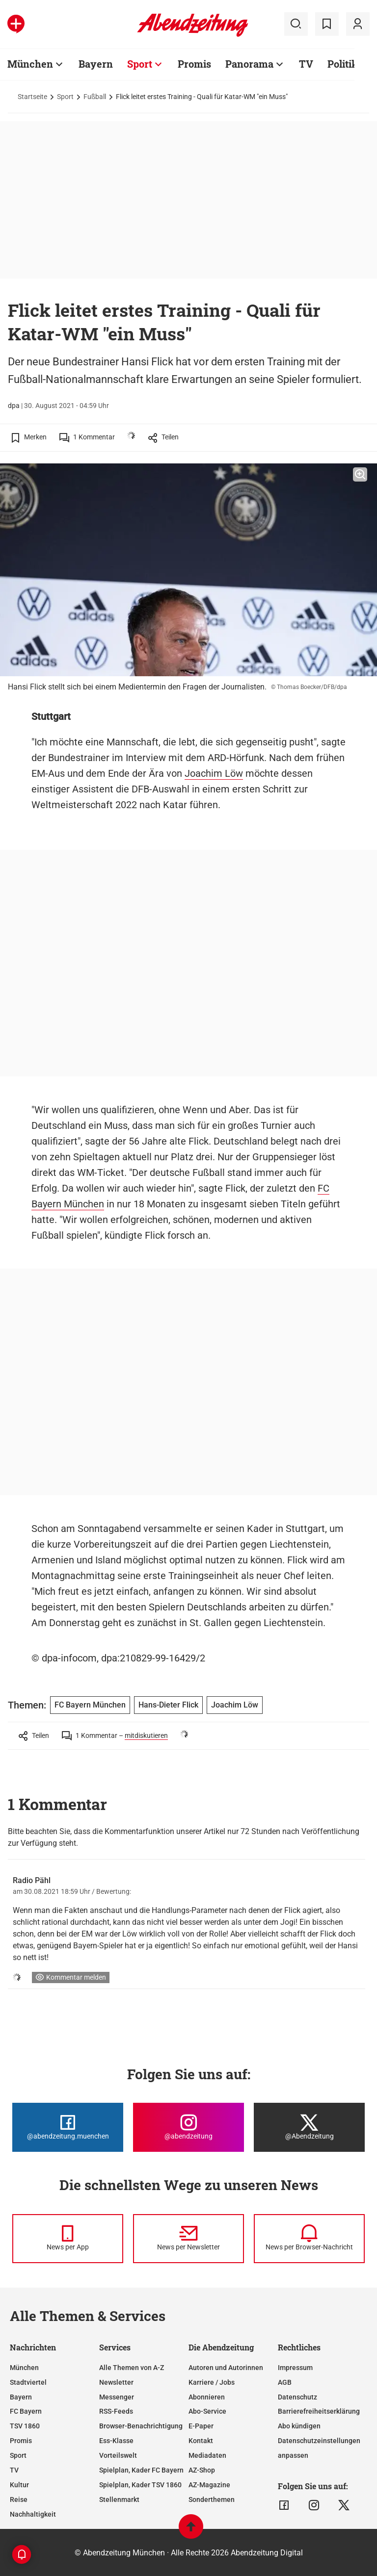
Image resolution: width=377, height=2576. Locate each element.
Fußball (94, 97)
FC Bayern (26, 2411)
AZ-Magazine (209, 2485)
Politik (342, 63)
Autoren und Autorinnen (225, 2368)
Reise (18, 2499)
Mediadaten (207, 2455)
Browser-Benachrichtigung (141, 2426)
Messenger (116, 2397)
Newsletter (116, 2382)
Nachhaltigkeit (33, 2514)
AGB (285, 2382)
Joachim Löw (214, 773)
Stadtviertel (28, 2382)
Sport (139, 63)
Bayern (96, 63)
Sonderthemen (211, 2499)
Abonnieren (206, 2397)
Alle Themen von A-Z (131, 2368)
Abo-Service (207, 2411)
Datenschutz (297, 2397)
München (30, 63)
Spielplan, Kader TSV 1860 (140, 2485)
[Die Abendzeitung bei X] (309, 2127)
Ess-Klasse (116, 2441)
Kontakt (200, 2441)
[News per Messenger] (67, 2238)
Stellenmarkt (119, 2499)
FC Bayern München (90, 1704)
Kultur (19, 2485)
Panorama (249, 63)
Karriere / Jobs (211, 2382)
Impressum (295, 2368)
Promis (194, 63)
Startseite (32, 97)
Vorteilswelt (118, 2455)
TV (306, 63)
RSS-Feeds (116, 2411)
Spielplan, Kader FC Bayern (141, 2470)
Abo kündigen (299, 2426)
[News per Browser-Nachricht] (309, 2238)
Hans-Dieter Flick (168, 1704)
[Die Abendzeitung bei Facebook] (67, 2127)
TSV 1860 (25, 2426)
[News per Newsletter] (188, 2238)
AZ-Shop (201, 2470)
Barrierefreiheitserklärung (319, 2411)
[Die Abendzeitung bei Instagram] (188, 2127)
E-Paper (201, 2426)
